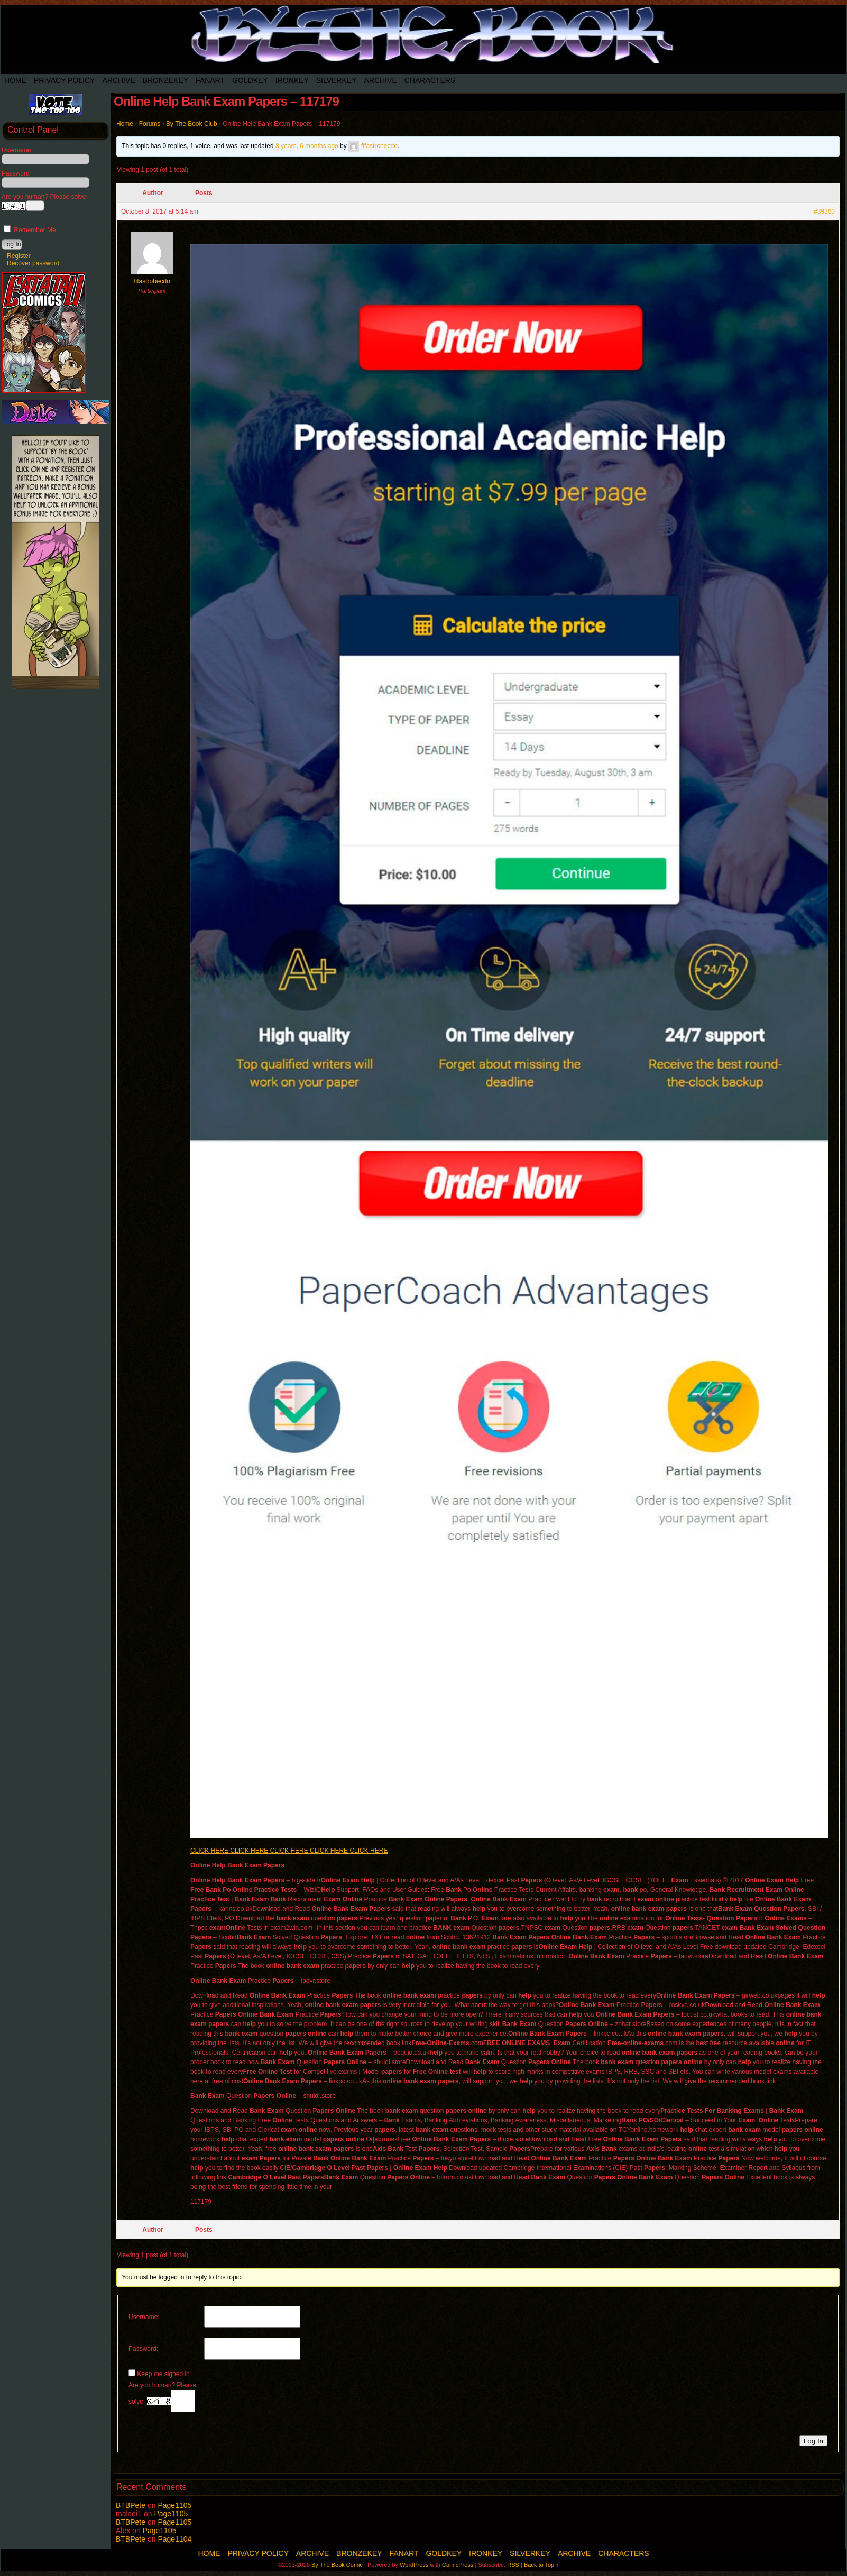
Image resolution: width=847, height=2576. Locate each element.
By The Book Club (191, 123)
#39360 (824, 211)
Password (16, 173)
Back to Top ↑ (541, 2565)
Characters (429, 80)
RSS (513, 2565)
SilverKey (336, 80)
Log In (813, 2441)
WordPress (414, 2565)
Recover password (33, 263)
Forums (150, 123)
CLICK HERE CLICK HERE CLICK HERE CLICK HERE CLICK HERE (289, 1850)
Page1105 (174, 2505)
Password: (143, 2348)
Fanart (210, 80)
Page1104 (174, 2539)
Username (16, 150)
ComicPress (457, 2565)
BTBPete (130, 2505)
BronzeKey (165, 80)
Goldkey (250, 80)
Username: (144, 2317)
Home (15, 80)
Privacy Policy (64, 80)
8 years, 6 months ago (306, 146)
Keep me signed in (163, 2374)
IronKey (292, 80)
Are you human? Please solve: (162, 2396)
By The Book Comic (337, 2565)
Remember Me (30, 230)
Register (19, 256)
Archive (118, 80)
